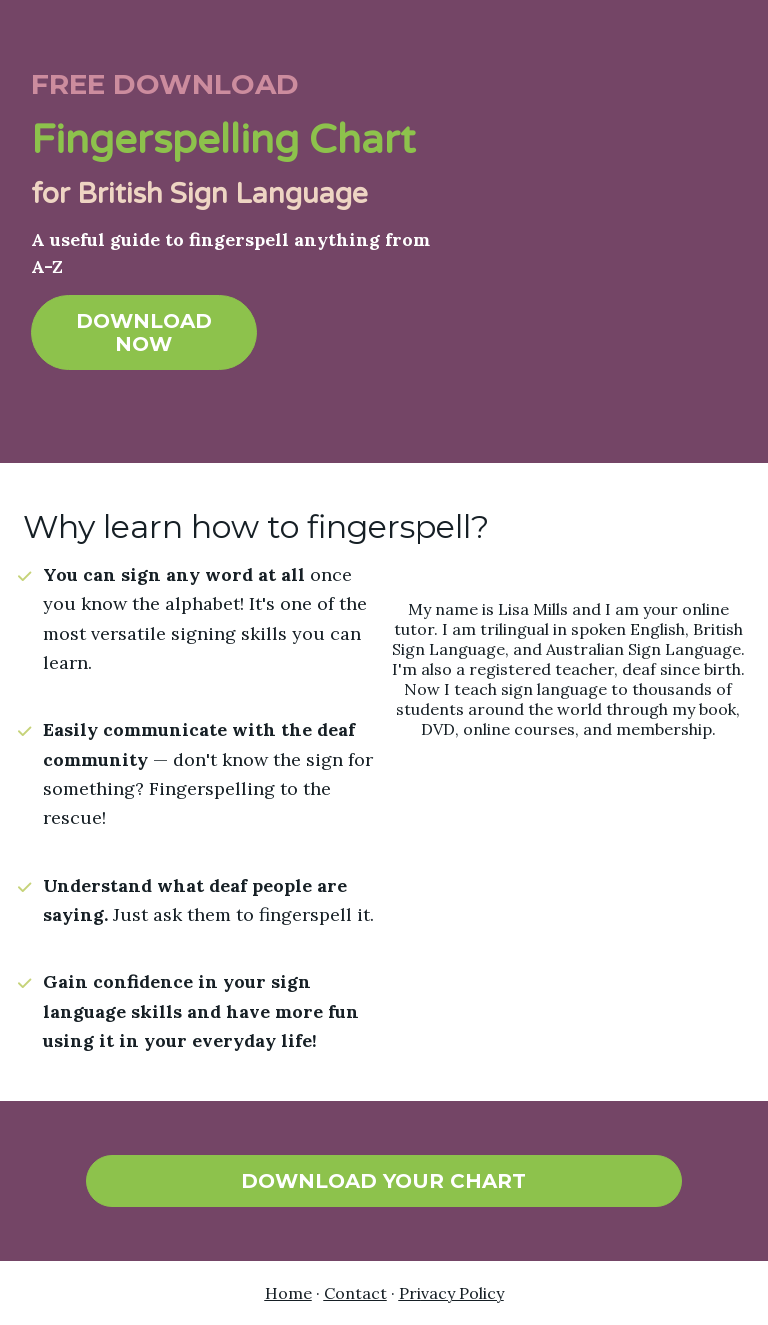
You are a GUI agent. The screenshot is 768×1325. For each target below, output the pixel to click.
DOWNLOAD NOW (144, 332)
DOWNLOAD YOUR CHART (383, 1181)
